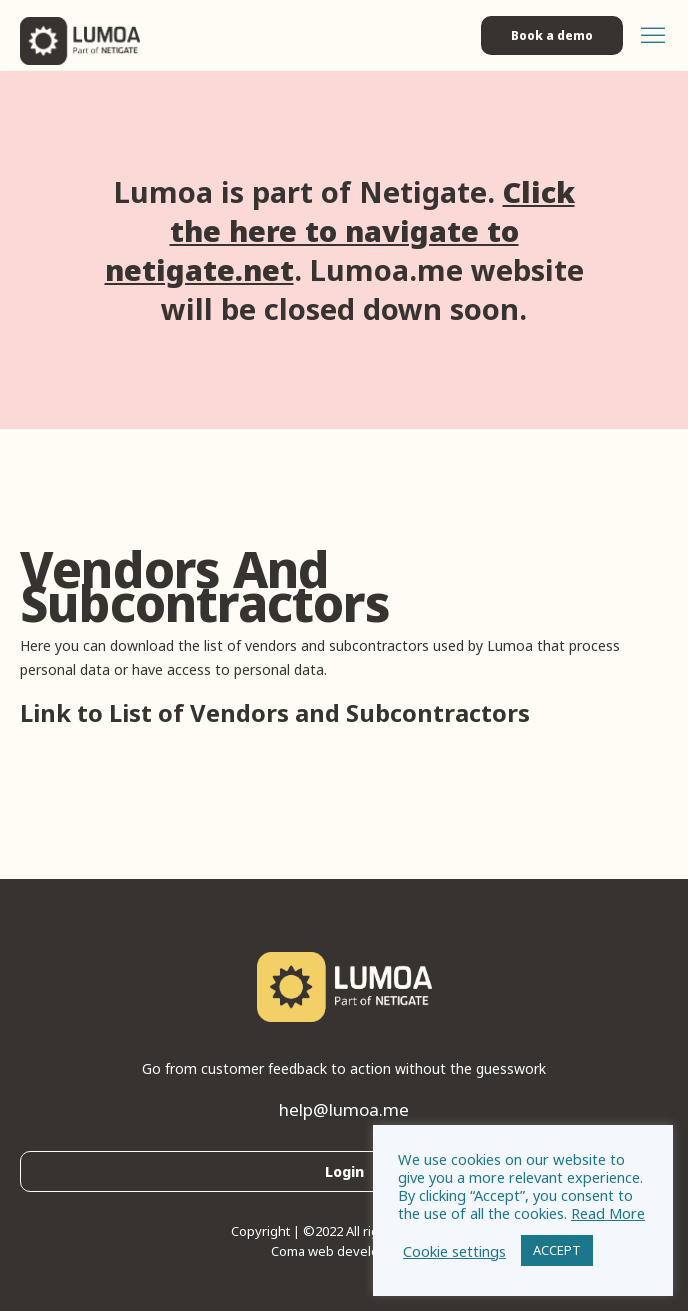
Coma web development (344, 1251)
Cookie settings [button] (454, 1251)
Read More (608, 1213)
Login (344, 1171)
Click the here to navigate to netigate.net (340, 230)
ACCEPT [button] (557, 1250)
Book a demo (552, 35)
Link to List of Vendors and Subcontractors (275, 712)
